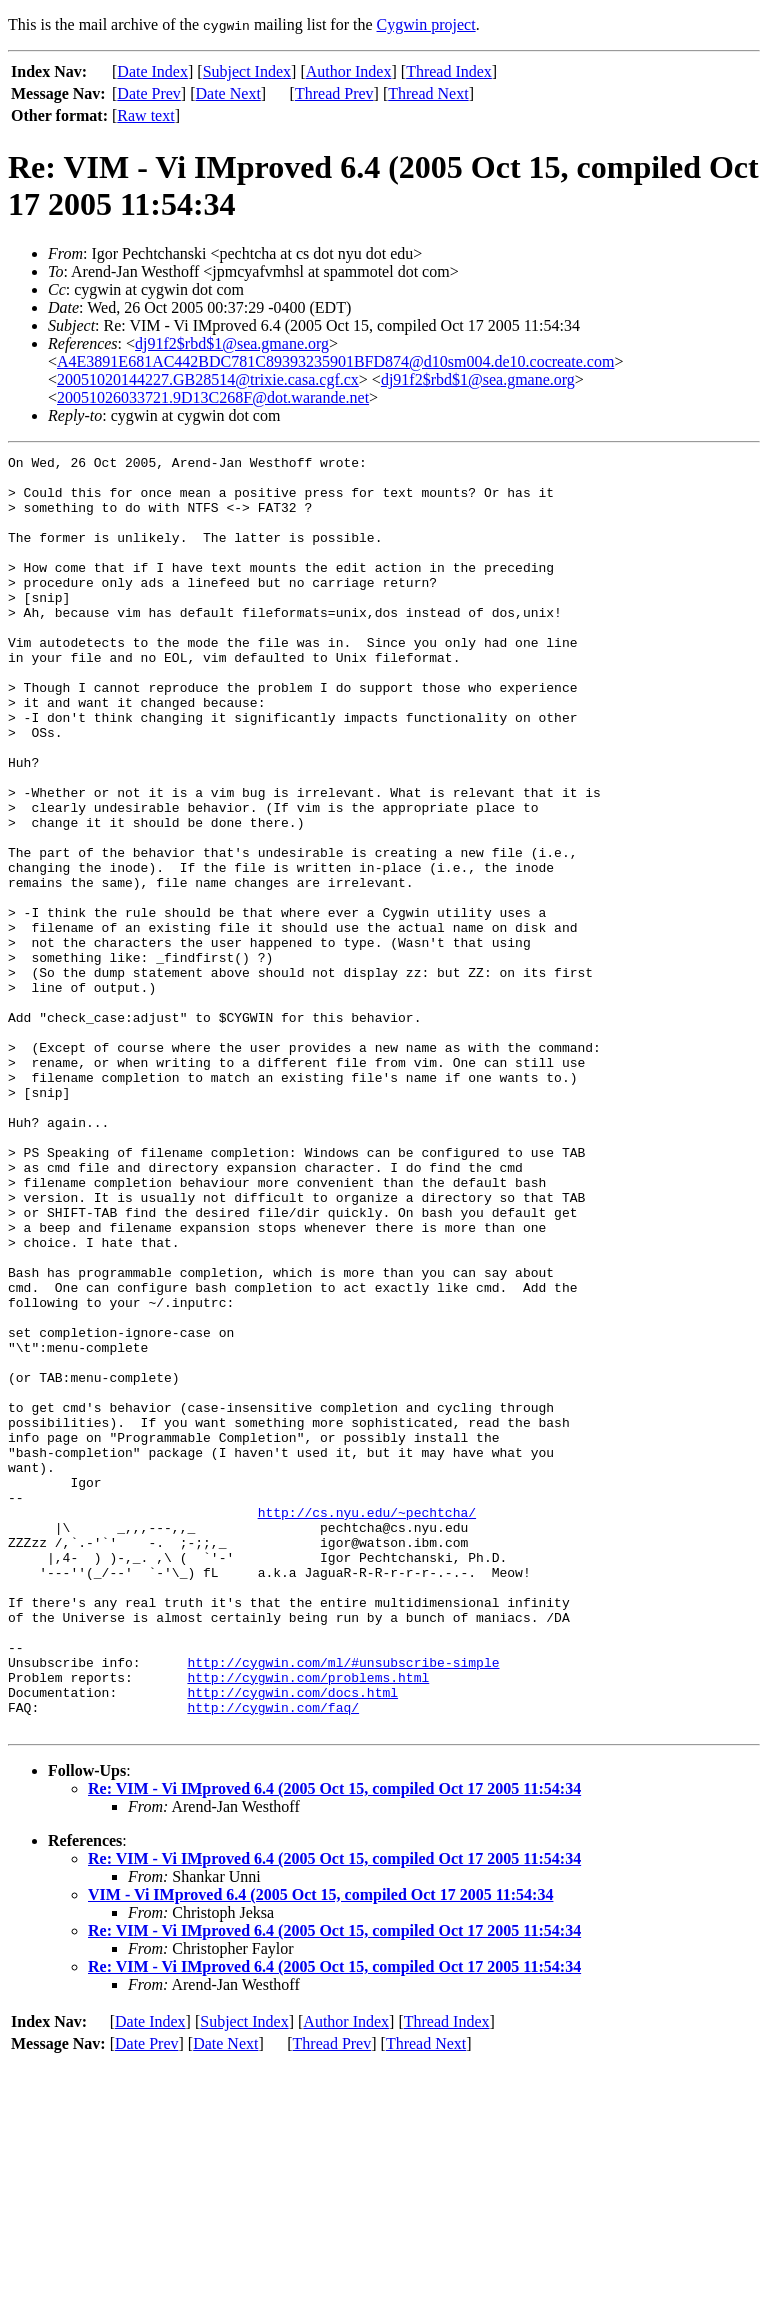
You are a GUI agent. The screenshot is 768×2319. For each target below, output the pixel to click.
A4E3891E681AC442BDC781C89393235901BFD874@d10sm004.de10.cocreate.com (335, 361)
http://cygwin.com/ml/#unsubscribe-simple (343, 1905)
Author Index (349, 71)
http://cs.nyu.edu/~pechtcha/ (367, 1725)
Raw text (145, 115)
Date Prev (149, 93)
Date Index (152, 71)
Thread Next (428, 93)
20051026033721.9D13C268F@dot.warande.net (213, 397)
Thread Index (449, 71)
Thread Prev (334, 93)
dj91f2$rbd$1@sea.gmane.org (232, 343)
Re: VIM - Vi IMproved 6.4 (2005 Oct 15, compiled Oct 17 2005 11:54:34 (334, 2043)
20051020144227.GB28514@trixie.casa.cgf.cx (208, 379)
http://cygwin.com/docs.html (292, 1941)
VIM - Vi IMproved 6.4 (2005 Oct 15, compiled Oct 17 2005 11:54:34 (320, 2149)
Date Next (228, 93)
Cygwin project (426, 24)
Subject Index (247, 71)
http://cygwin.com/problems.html (308, 1923)
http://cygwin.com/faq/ (273, 1959)
